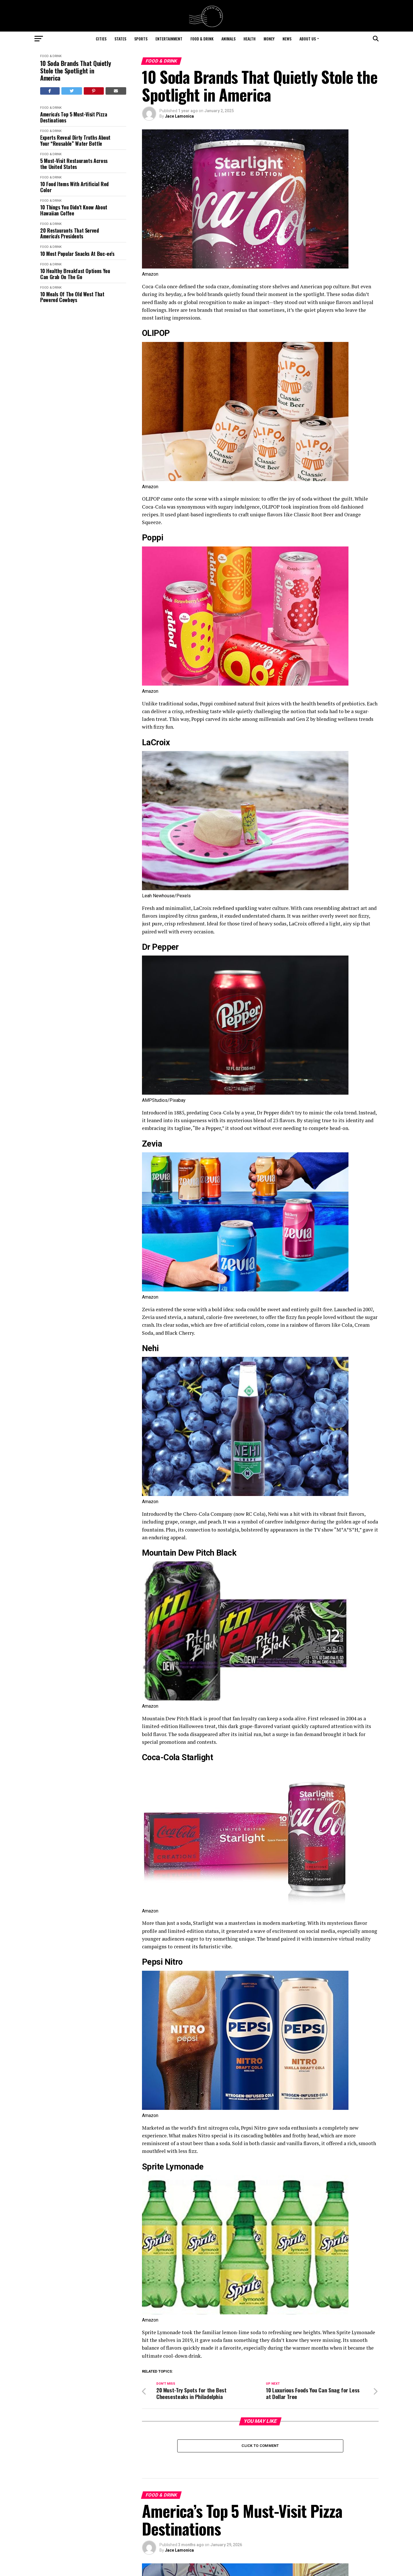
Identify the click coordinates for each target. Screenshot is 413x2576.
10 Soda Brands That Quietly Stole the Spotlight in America (75, 70)
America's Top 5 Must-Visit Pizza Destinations (73, 117)
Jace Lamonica (179, 116)
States (120, 39)
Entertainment (168, 39)
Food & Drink (201, 39)
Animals (228, 39)
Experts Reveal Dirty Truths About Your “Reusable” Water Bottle (75, 140)
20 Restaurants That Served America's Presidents (69, 233)
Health (249, 39)
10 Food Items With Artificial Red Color (74, 187)
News (287, 39)
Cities (101, 39)
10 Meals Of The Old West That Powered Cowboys (72, 297)
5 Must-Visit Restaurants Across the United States (74, 164)
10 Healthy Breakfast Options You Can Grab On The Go (75, 274)
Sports (140, 39)
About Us (307, 39)
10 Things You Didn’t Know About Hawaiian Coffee (73, 210)
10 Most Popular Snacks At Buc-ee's (77, 254)
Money (269, 39)
